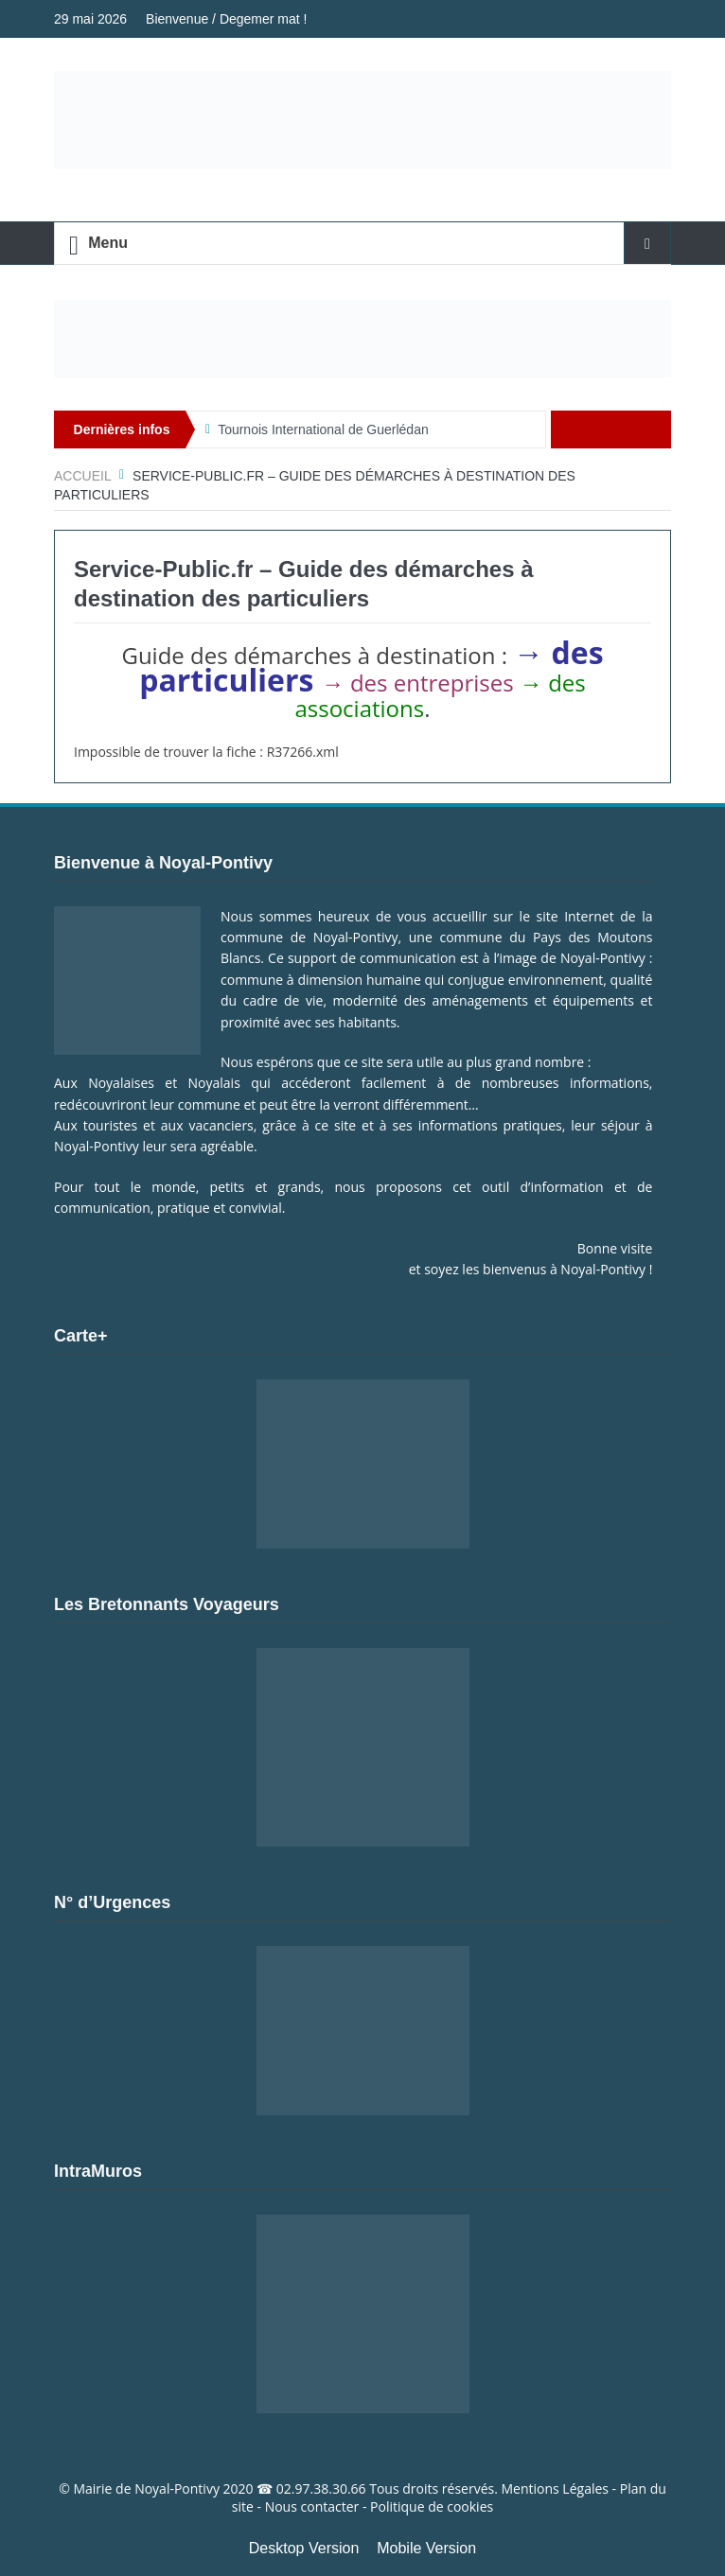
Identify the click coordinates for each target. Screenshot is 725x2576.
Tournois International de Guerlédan (323, 429)
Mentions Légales (555, 2488)
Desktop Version (304, 2548)
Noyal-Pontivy (177, 2488)
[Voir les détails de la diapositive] (362, 338)
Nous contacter (312, 2506)
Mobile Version (426, 2548)
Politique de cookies (431, 2506)
